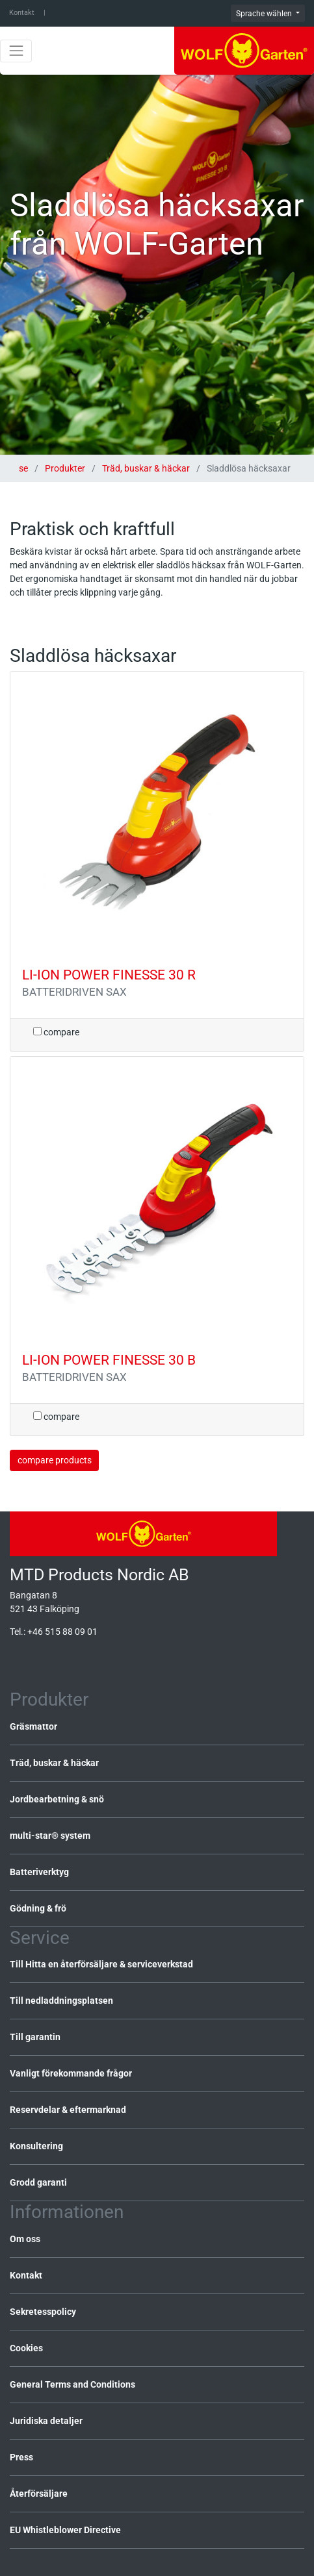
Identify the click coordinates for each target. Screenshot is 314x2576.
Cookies (26, 2348)
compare (56, 1032)
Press (21, 2457)
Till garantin (35, 2037)
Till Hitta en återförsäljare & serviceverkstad (101, 1964)
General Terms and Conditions (72, 2384)
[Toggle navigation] (16, 51)
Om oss (25, 2239)
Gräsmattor (33, 1726)
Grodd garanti (38, 2182)
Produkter (65, 468)
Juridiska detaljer (46, 2421)
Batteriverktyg (39, 1872)
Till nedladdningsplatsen (61, 2000)
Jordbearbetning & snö (57, 1799)
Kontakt (21, 12)
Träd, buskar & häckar (146, 468)
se (24, 468)
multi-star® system (50, 1835)
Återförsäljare (39, 2493)
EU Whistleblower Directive (65, 2530)
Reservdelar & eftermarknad (68, 2109)
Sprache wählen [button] (265, 13)
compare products (55, 1460)
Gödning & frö (38, 1908)
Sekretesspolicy (43, 2311)
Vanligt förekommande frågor (71, 2073)
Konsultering (36, 2146)
